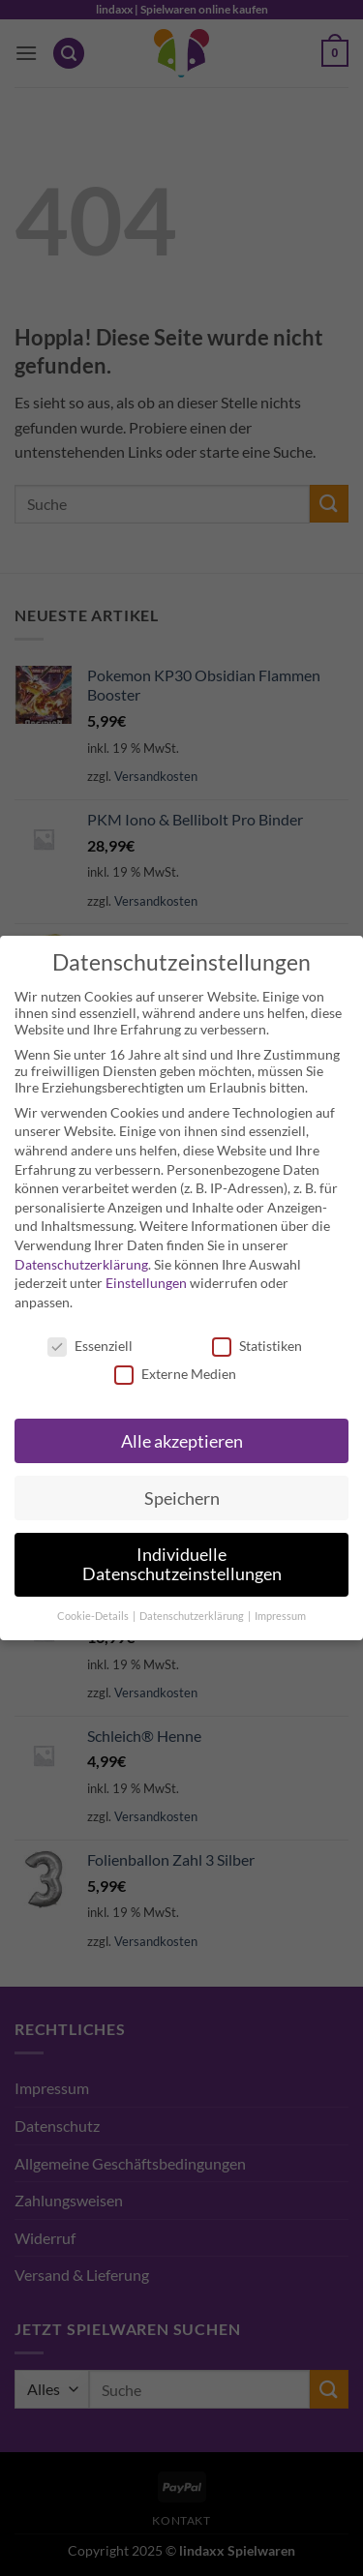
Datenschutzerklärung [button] (192, 1616)
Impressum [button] (280, 1616)
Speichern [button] (182, 1498)
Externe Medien (175, 1373)
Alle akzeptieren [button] (182, 1441)
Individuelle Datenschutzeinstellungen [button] (182, 1564)
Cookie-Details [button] (94, 1616)
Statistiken (257, 1345)
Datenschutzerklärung (81, 1264)
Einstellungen (146, 1282)
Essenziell (90, 1345)
